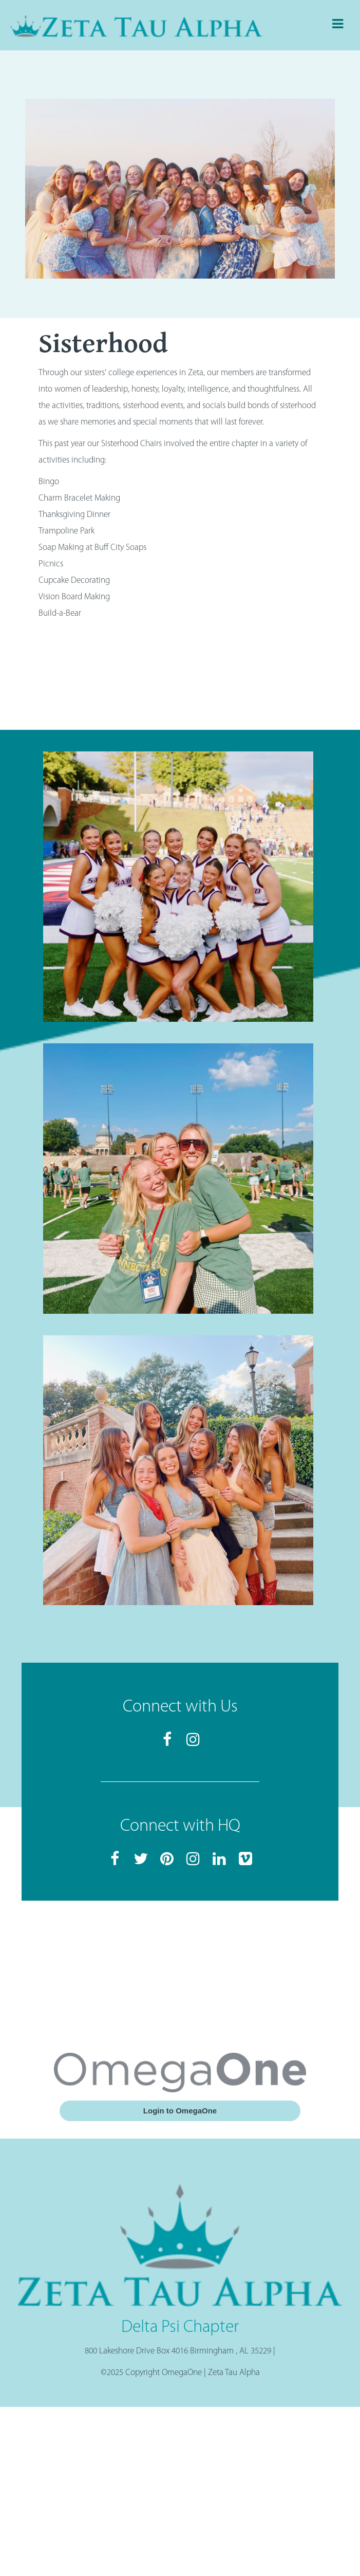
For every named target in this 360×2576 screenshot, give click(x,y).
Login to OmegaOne (180, 2110)
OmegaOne (182, 2372)
